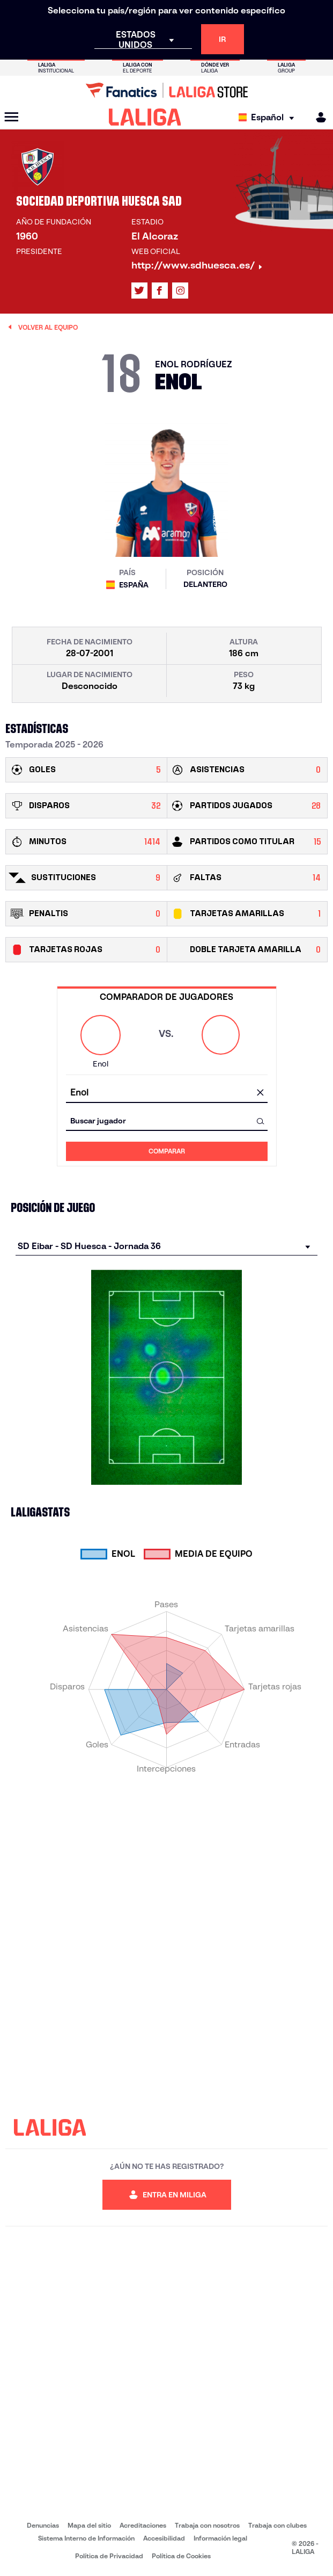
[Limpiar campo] (260, 1093)
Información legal (220, 2538)
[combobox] (167, 1093)
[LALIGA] (145, 117)
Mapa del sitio (89, 2525)
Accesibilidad (164, 2538)
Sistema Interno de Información (86, 2538)
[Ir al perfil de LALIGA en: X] (139, 290)
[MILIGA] (317, 117)
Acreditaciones (143, 2525)
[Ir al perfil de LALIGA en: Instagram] (180, 290)
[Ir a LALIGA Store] (166, 90)
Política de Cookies (181, 2555)
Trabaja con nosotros (207, 2525)
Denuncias (43, 2525)
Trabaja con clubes (277, 2525)
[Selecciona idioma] (268, 117)
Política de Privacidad (109, 2555)
